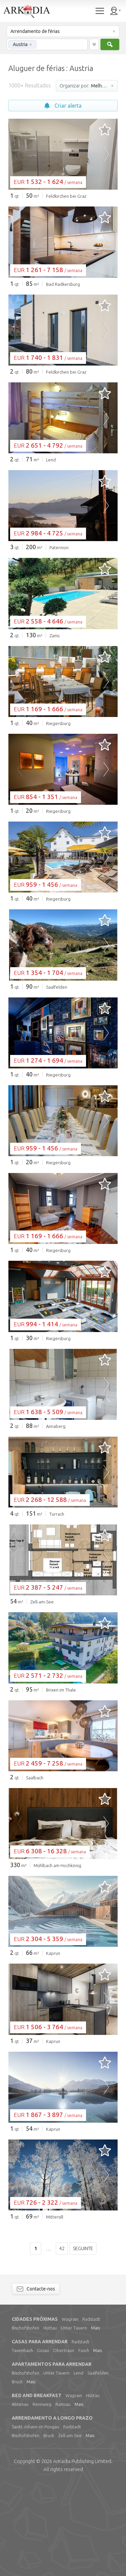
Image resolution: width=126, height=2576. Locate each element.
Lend (78, 2465)
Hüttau (50, 2420)
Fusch (83, 2442)
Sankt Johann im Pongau (35, 2519)
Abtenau (20, 2496)
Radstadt (91, 2411)
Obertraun (63, 2442)
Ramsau (63, 2496)
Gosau (43, 2442)
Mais (95, 2420)
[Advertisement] (63, 337)
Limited (82, 2553)
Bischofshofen (25, 2420)
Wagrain (70, 2411)
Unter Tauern (74, 2420)
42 (62, 2341)
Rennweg (42, 2496)
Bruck (17, 2474)
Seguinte (83, 2341)
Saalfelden (98, 2465)
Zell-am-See (70, 2528)
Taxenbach (22, 2442)
